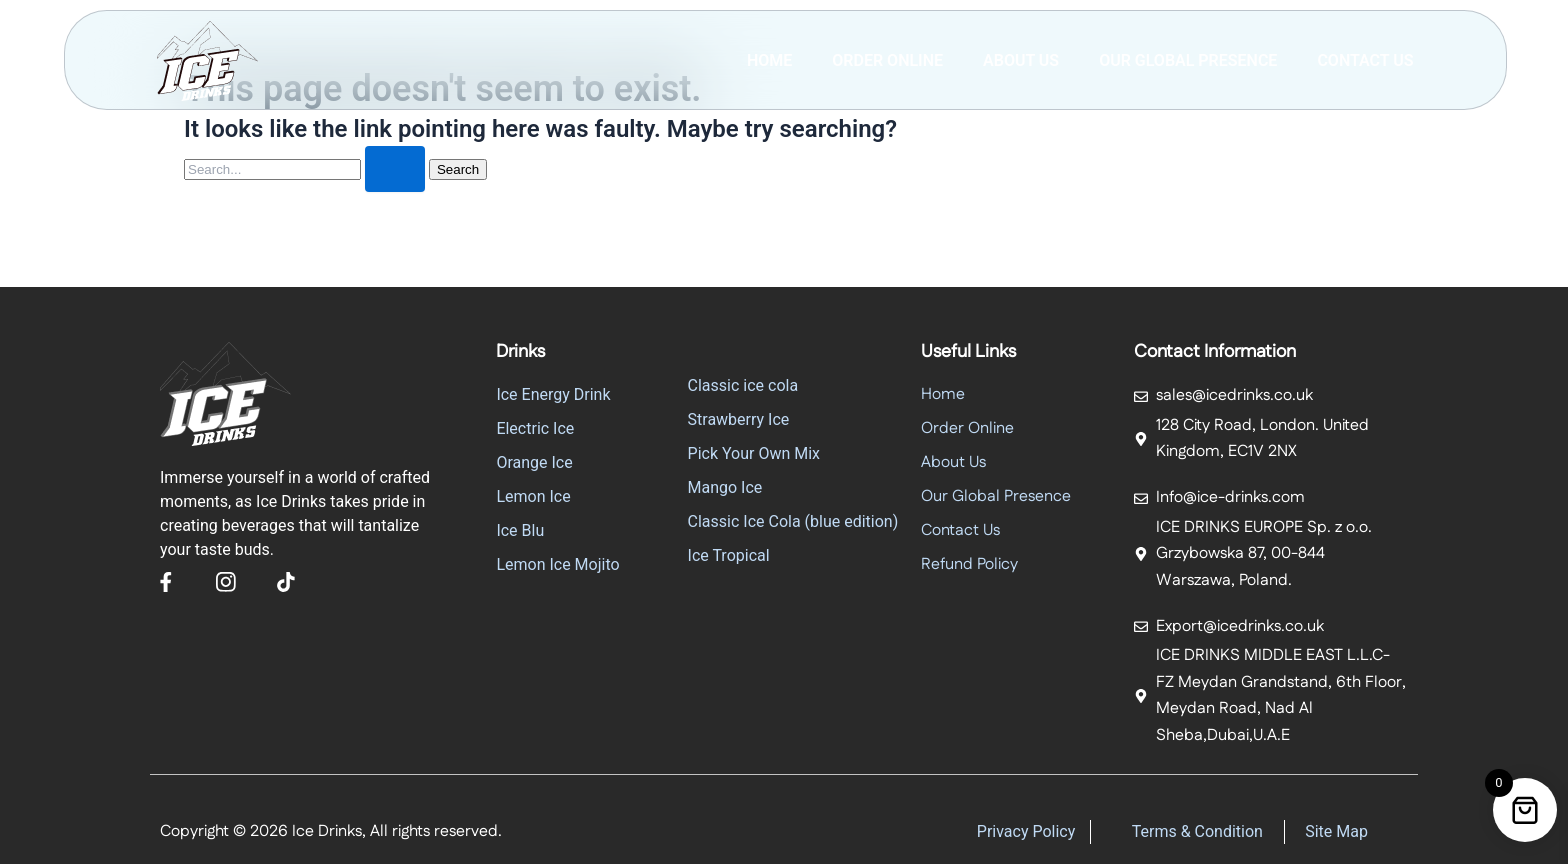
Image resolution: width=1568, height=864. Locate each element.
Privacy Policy (1026, 831)
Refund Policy (969, 564)
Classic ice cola (743, 385)
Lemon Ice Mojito (557, 564)
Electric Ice (535, 428)
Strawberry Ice (739, 419)
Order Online (887, 60)
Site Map (1336, 831)
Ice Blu (520, 530)
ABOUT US (1021, 60)
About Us (953, 462)
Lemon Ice (533, 496)
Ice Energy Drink (553, 394)
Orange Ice (534, 462)
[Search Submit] (395, 169)
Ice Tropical (729, 555)
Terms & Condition (1197, 831)
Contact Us (1365, 60)
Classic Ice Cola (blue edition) (793, 521)
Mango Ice (725, 487)
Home (769, 60)
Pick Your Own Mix (754, 453)
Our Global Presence (1188, 60)
